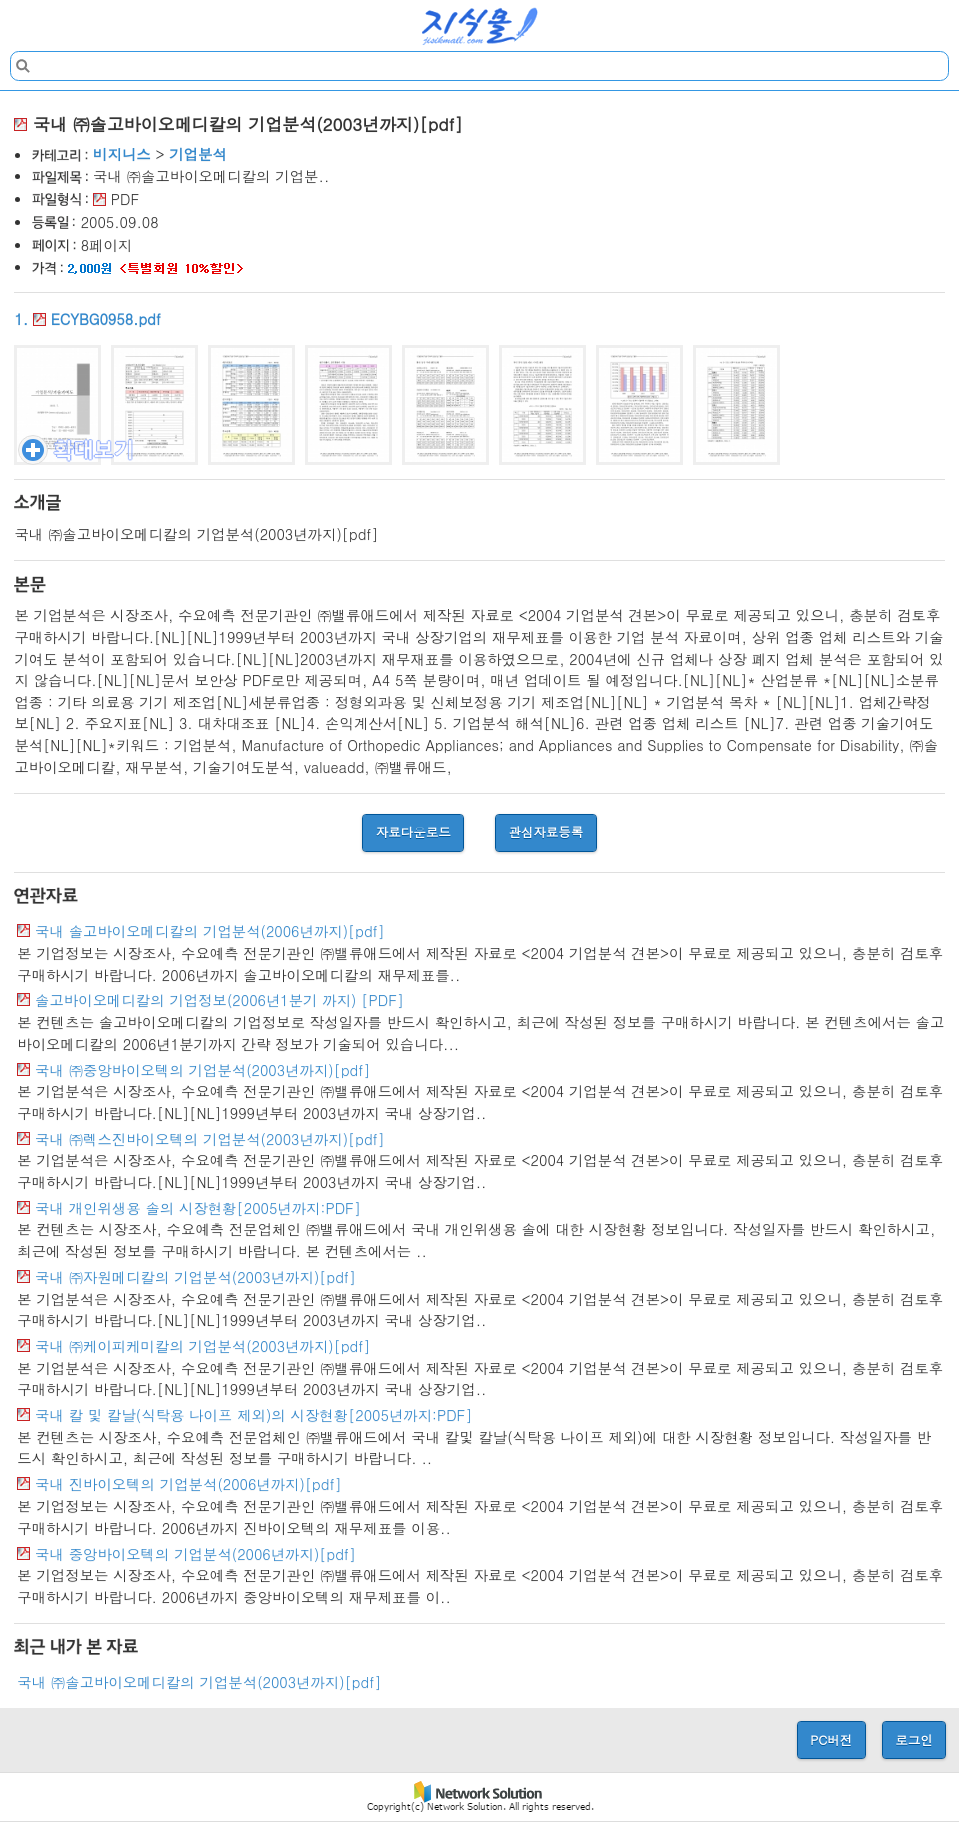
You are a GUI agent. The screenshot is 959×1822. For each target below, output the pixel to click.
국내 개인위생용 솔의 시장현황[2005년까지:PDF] (198, 1208)
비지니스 (122, 154)
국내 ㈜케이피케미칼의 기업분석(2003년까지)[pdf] (202, 1346)
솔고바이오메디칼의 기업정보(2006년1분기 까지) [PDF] (219, 1000)
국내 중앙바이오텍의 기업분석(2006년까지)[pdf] (195, 1554)
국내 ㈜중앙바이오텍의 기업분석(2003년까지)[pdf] (202, 1070)
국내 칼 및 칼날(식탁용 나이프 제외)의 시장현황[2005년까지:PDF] (253, 1415)
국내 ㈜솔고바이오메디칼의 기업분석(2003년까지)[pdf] (199, 1682)
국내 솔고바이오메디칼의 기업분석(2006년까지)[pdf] (210, 931)
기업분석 (198, 154)
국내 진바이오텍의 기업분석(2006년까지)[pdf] (188, 1484)
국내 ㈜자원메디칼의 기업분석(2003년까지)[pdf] (195, 1277)
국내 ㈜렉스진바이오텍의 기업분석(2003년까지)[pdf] (210, 1139)
